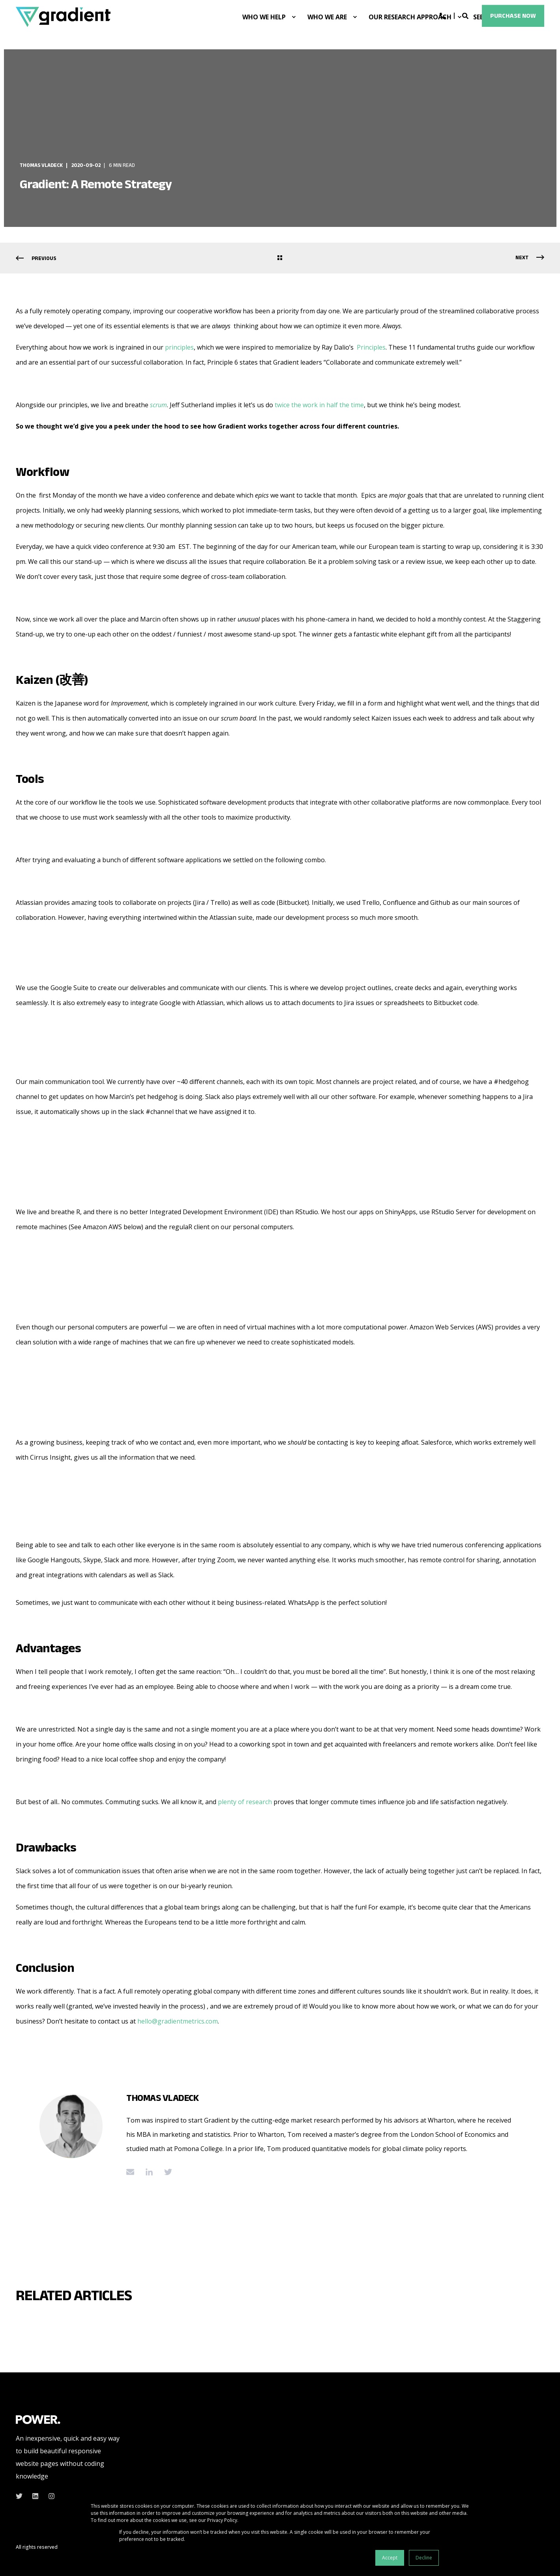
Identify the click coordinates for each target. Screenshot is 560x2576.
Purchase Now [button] (513, 15)
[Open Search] (466, 15)
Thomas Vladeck (41, 165)
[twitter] (21, 2496)
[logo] (38, 2419)
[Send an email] (133, 2172)
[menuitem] (293, 17)
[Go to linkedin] (149, 2172)
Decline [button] (424, 2557)
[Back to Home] (63, 17)
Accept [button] (389, 2557)
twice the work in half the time (319, 405)
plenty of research (245, 1801)
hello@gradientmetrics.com (177, 2021)
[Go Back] (279, 258)
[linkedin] (35, 2496)
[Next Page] (529, 258)
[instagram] (49, 2496)
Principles (371, 347)
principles (179, 347)
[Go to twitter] (165, 2172)
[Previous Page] (36, 258)
